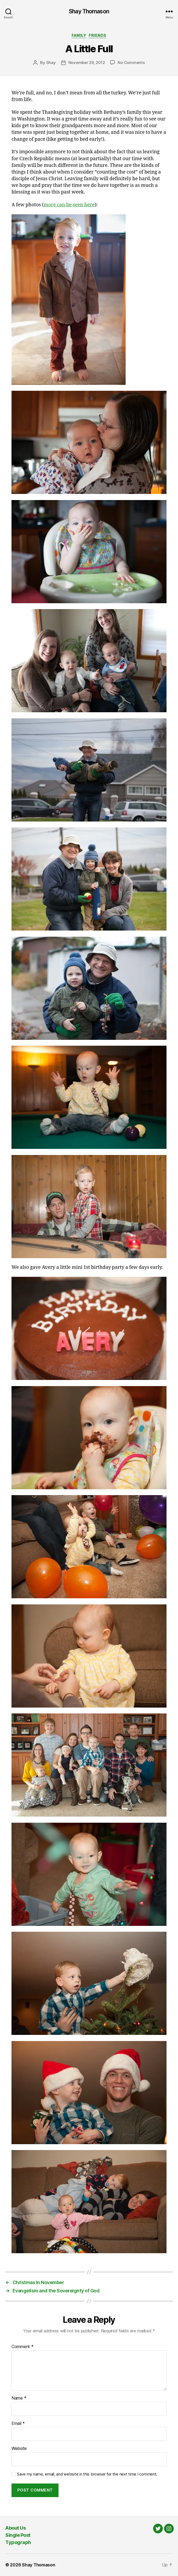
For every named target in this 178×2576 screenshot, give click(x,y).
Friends (97, 35)
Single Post (17, 2535)
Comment (22, 2346)
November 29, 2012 (86, 62)
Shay (51, 62)
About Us (15, 2528)
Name (18, 2398)
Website (19, 2448)
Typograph (18, 2542)
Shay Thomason (89, 11)
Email (18, 2423)
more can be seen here (69, 205)
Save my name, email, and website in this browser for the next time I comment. (87, 2474)
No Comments (131, 62)
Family (79, 35)
